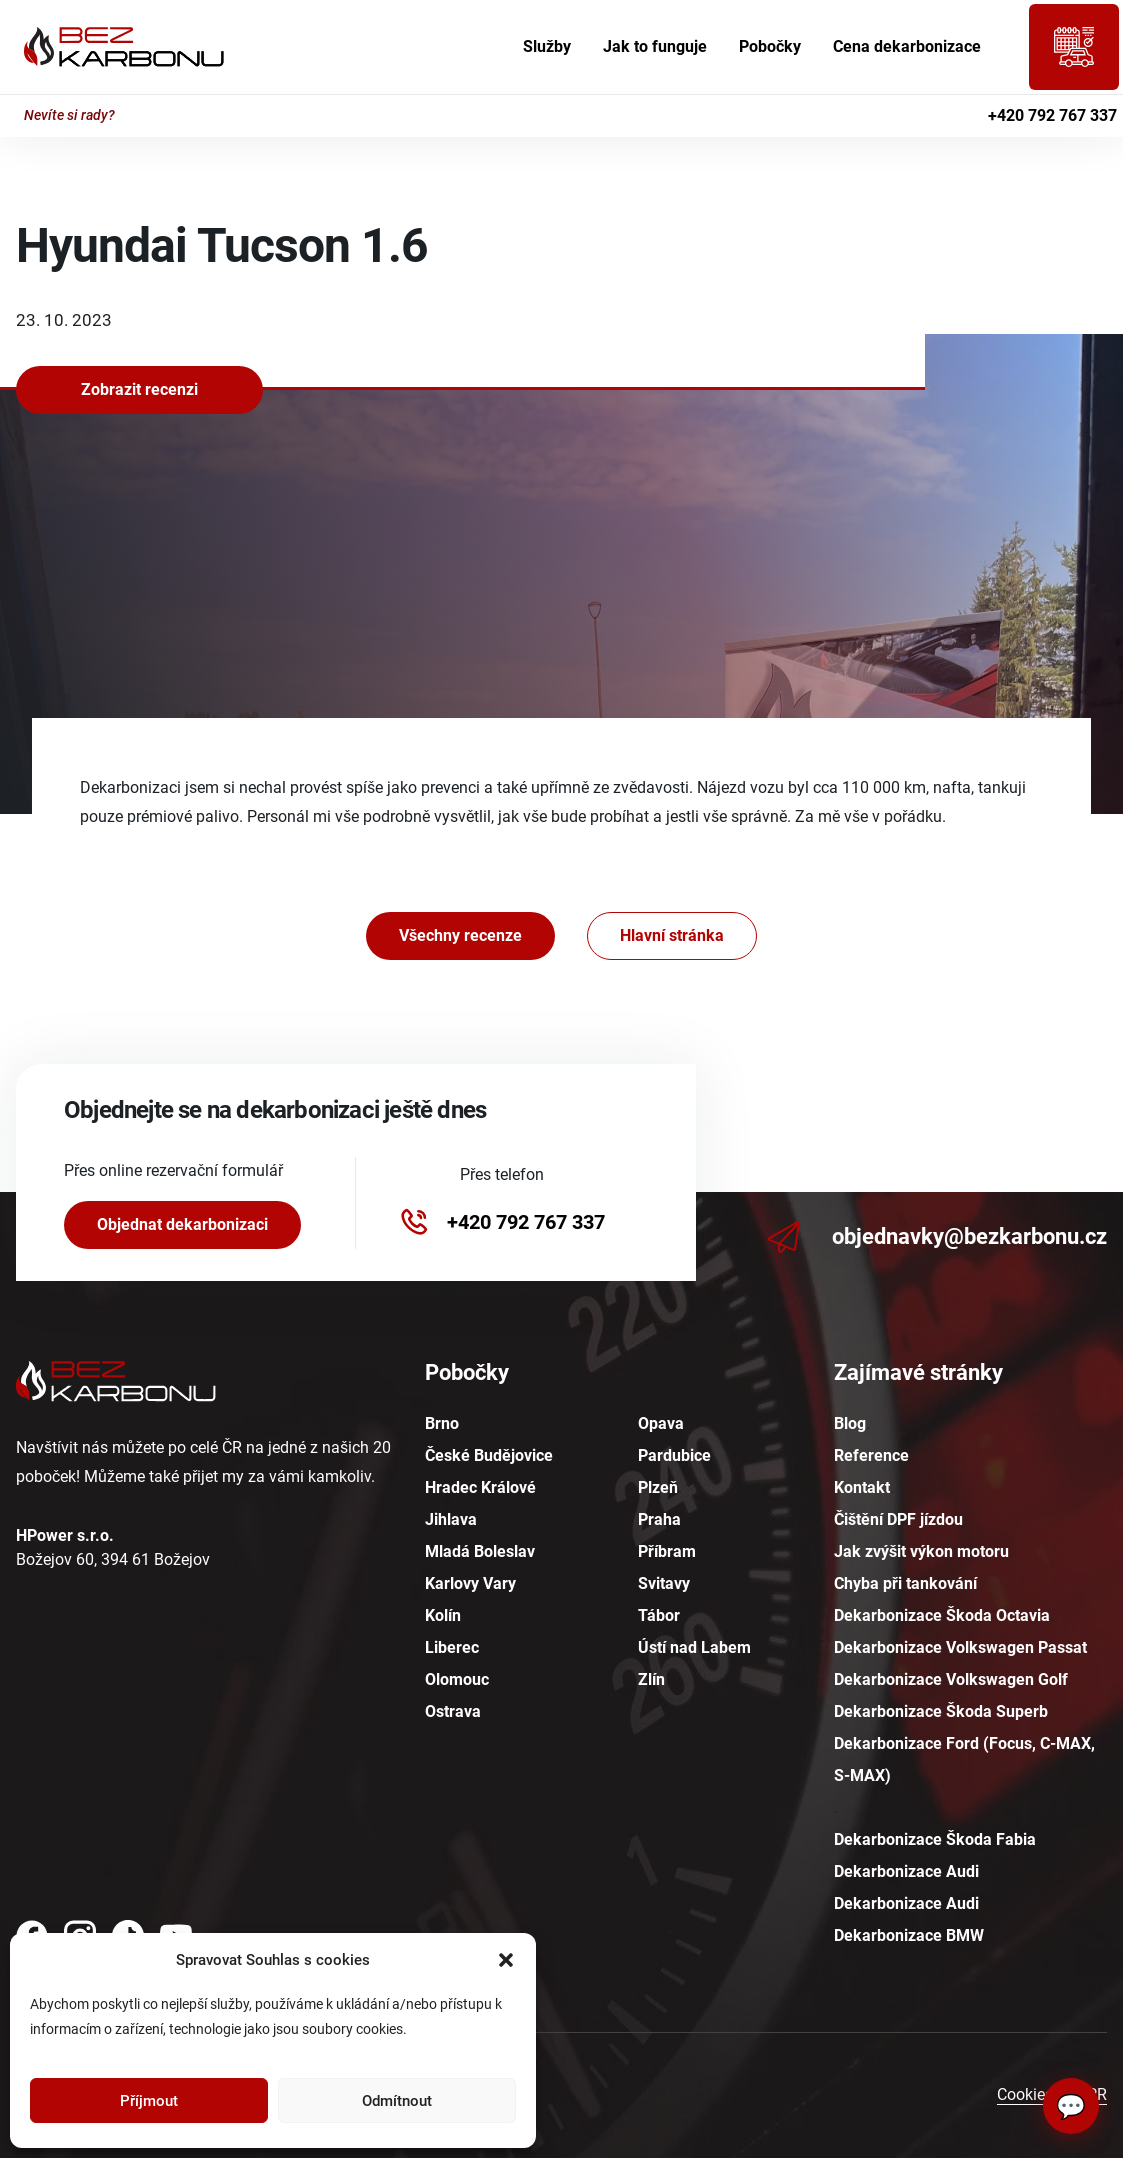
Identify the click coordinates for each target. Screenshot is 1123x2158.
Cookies (1025, 2094)
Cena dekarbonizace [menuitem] (907, 46)
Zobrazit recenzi (139, 389)
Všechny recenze (460, 935)
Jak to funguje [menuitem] (655, 46)
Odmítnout (397, 2101)
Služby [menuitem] (547, 46)
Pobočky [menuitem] (770, 46)
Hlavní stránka (672, 935)
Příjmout (149, 2101)
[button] (506, 1960)
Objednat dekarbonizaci (182, 1224)
